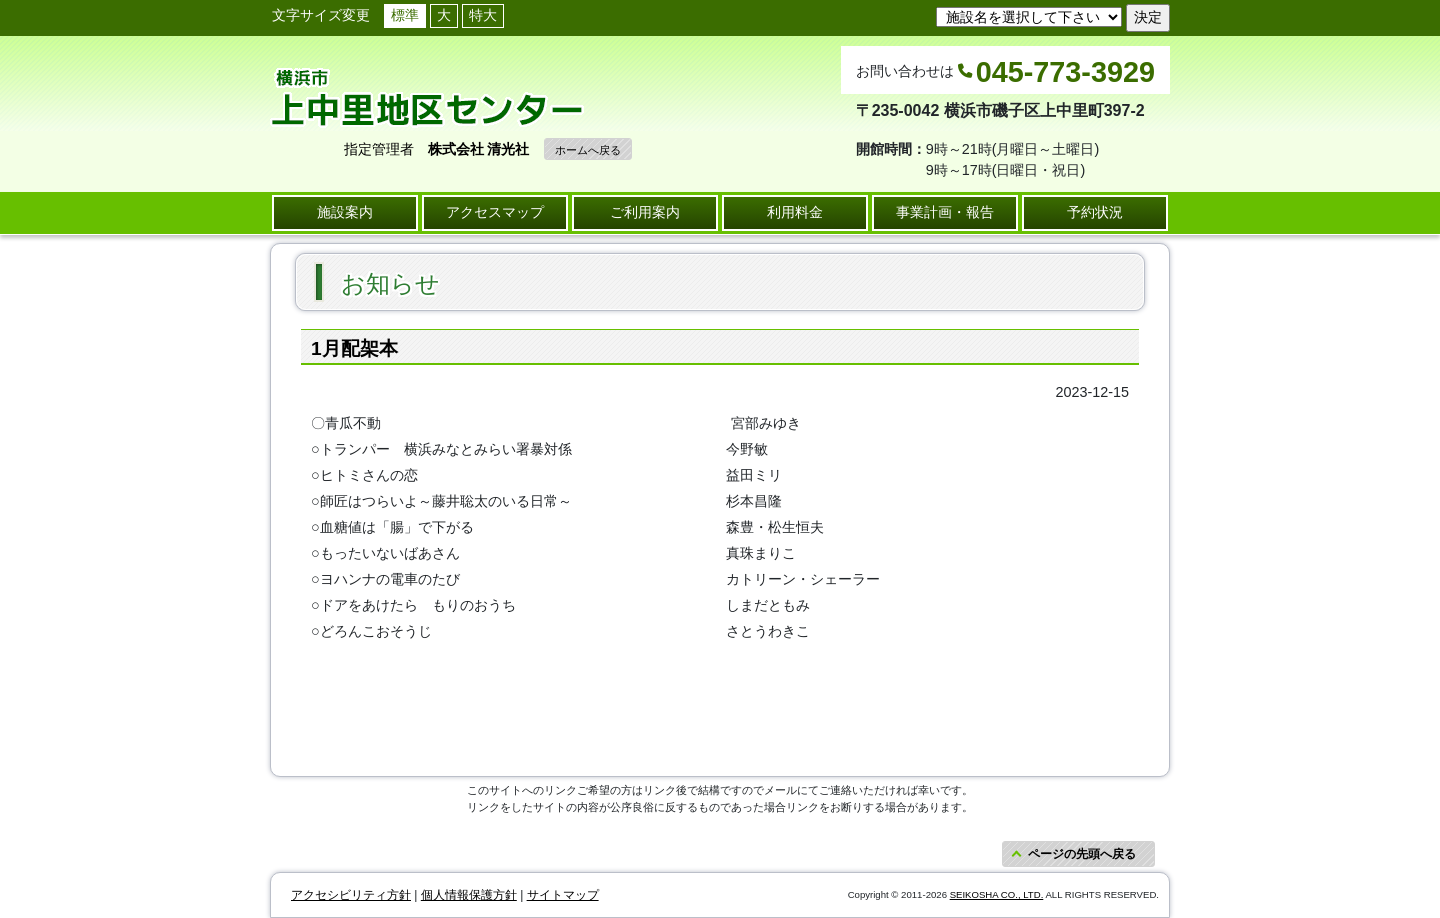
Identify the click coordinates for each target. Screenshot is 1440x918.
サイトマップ (563, 895)
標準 (405, 15)
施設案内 (345, 212)
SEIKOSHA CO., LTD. (997, 894)
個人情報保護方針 (469, 895)
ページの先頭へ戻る (1082, 854)
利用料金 (795, 212)
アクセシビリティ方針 (351, 895)
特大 (483, 15)
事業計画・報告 (945, 212)
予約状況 (1095, 212)
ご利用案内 (645, 212)
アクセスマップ (495, 212)
